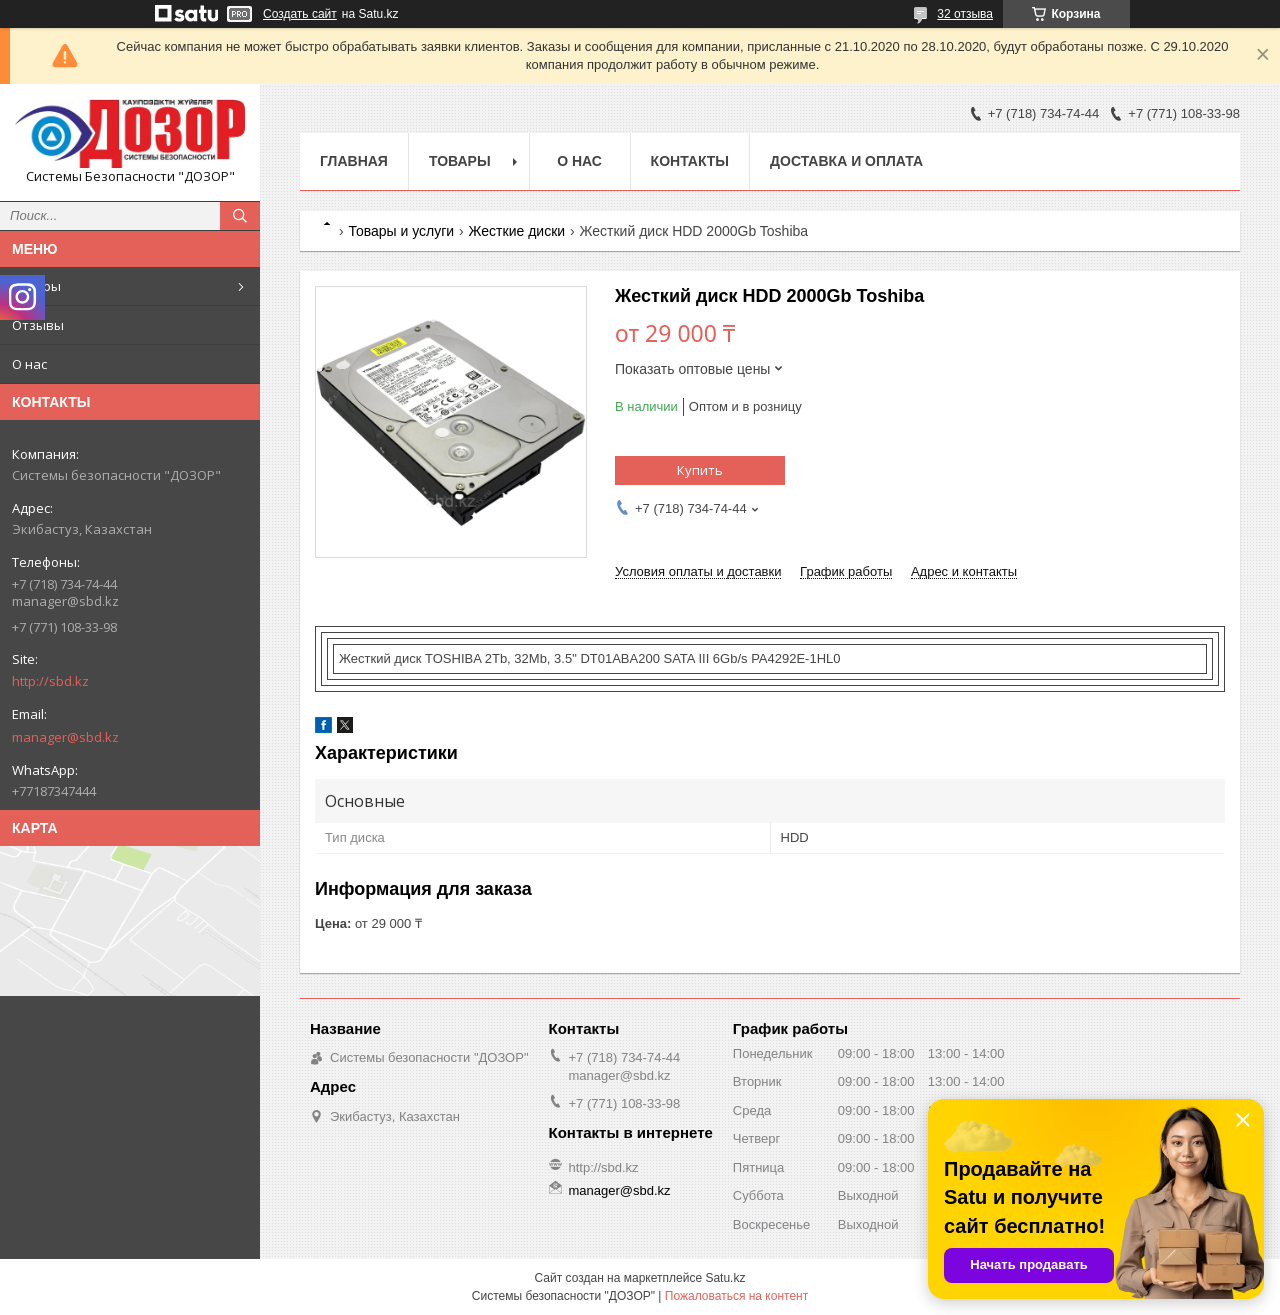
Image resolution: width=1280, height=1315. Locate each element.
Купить (700, 470)
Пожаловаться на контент (736, 1296)
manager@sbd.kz (65, 737)
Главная (354, 161)
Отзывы (38, 325)
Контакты (690, 161)
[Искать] (240, 216)
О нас (29, 364)
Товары (36, 286)
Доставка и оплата (846, 161)
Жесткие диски (517, 231)
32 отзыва (965, 14)
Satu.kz (725, 1278)
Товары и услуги (401, 231)
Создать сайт (300, 14)
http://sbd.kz (50, 681)
